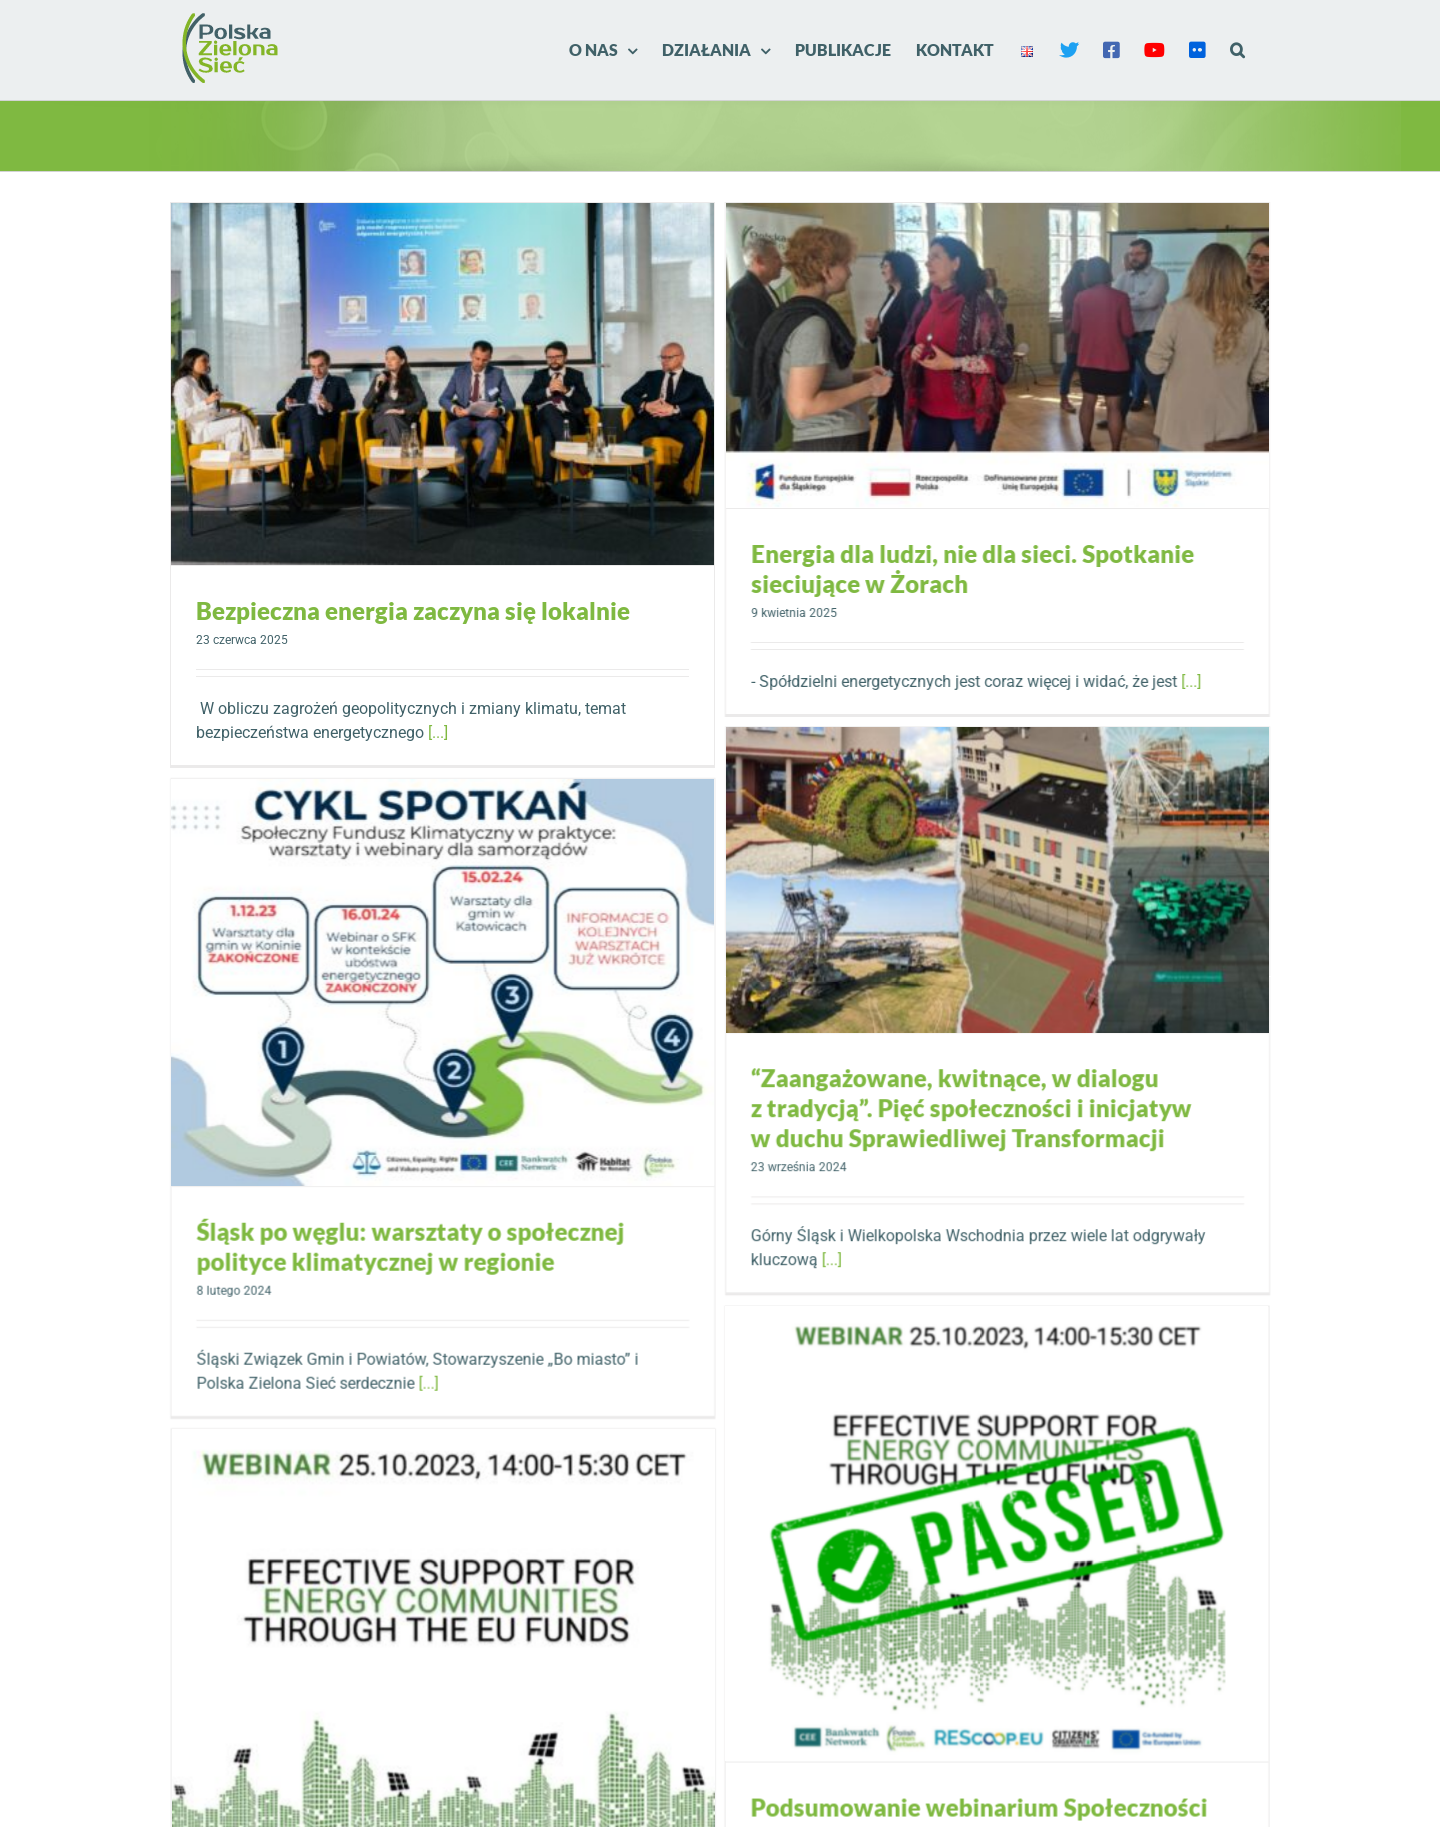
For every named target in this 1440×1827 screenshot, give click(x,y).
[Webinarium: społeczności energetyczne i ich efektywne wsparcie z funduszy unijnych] (612, 1538)
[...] (438, 732)
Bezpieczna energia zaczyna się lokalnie (413, 610)
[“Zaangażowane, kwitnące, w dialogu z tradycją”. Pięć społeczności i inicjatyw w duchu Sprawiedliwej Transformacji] (1032, 753)
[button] (1237, 50)
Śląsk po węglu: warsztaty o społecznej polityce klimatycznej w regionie (495, 1219)
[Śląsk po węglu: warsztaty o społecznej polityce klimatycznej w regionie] (527, 955)
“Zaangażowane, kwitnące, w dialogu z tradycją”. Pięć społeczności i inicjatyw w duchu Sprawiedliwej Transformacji (1006, 981)
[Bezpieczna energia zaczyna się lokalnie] (442, 384)
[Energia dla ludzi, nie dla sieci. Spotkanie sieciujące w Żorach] (947, 355)
